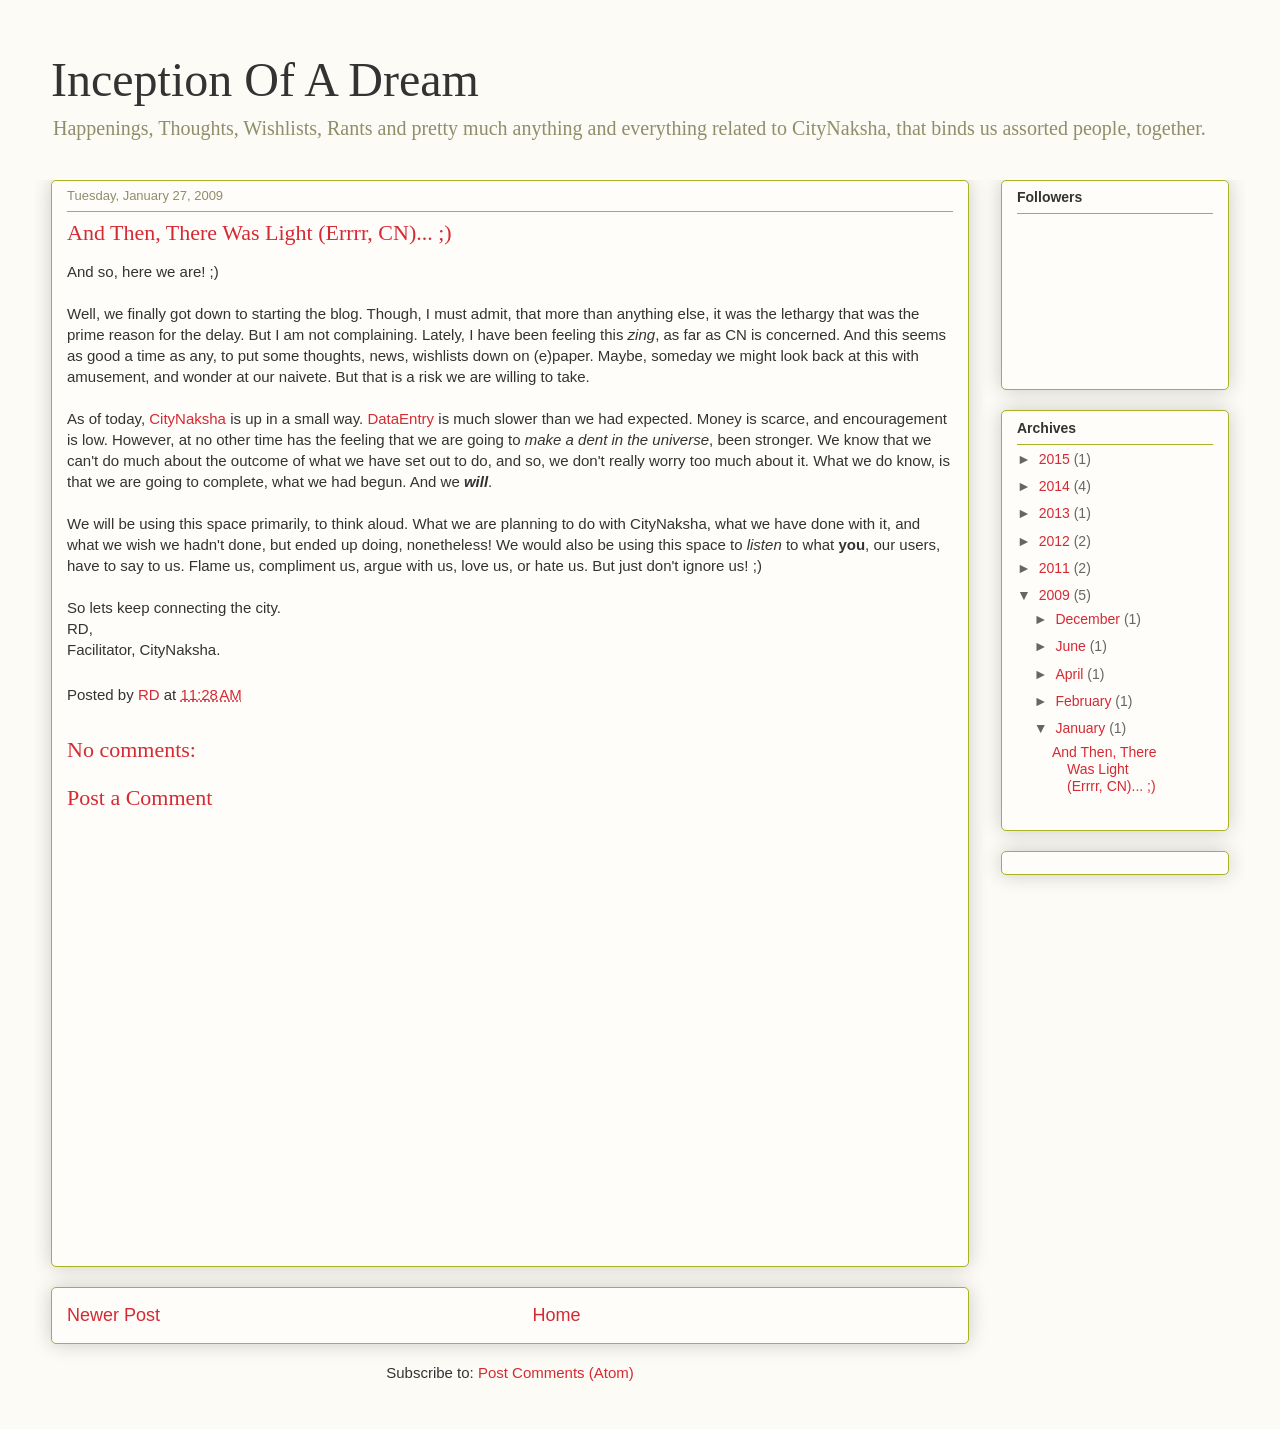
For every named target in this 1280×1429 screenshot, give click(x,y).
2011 (1056, 568)
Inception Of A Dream (265, 79)
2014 (1056, 486)
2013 (1056, 513)
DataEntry (400, 418)
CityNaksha (187, 418)
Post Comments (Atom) (556, 1372)
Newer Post (113, 1315)
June (1072, 646)
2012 (1056, 541)
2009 (1056, 595)
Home (557, 1315)
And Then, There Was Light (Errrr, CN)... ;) (1104, 769)
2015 (1056, 459)
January (1082, 728)
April (1071, 674)
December (1089, 619)
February (1085, 701)
